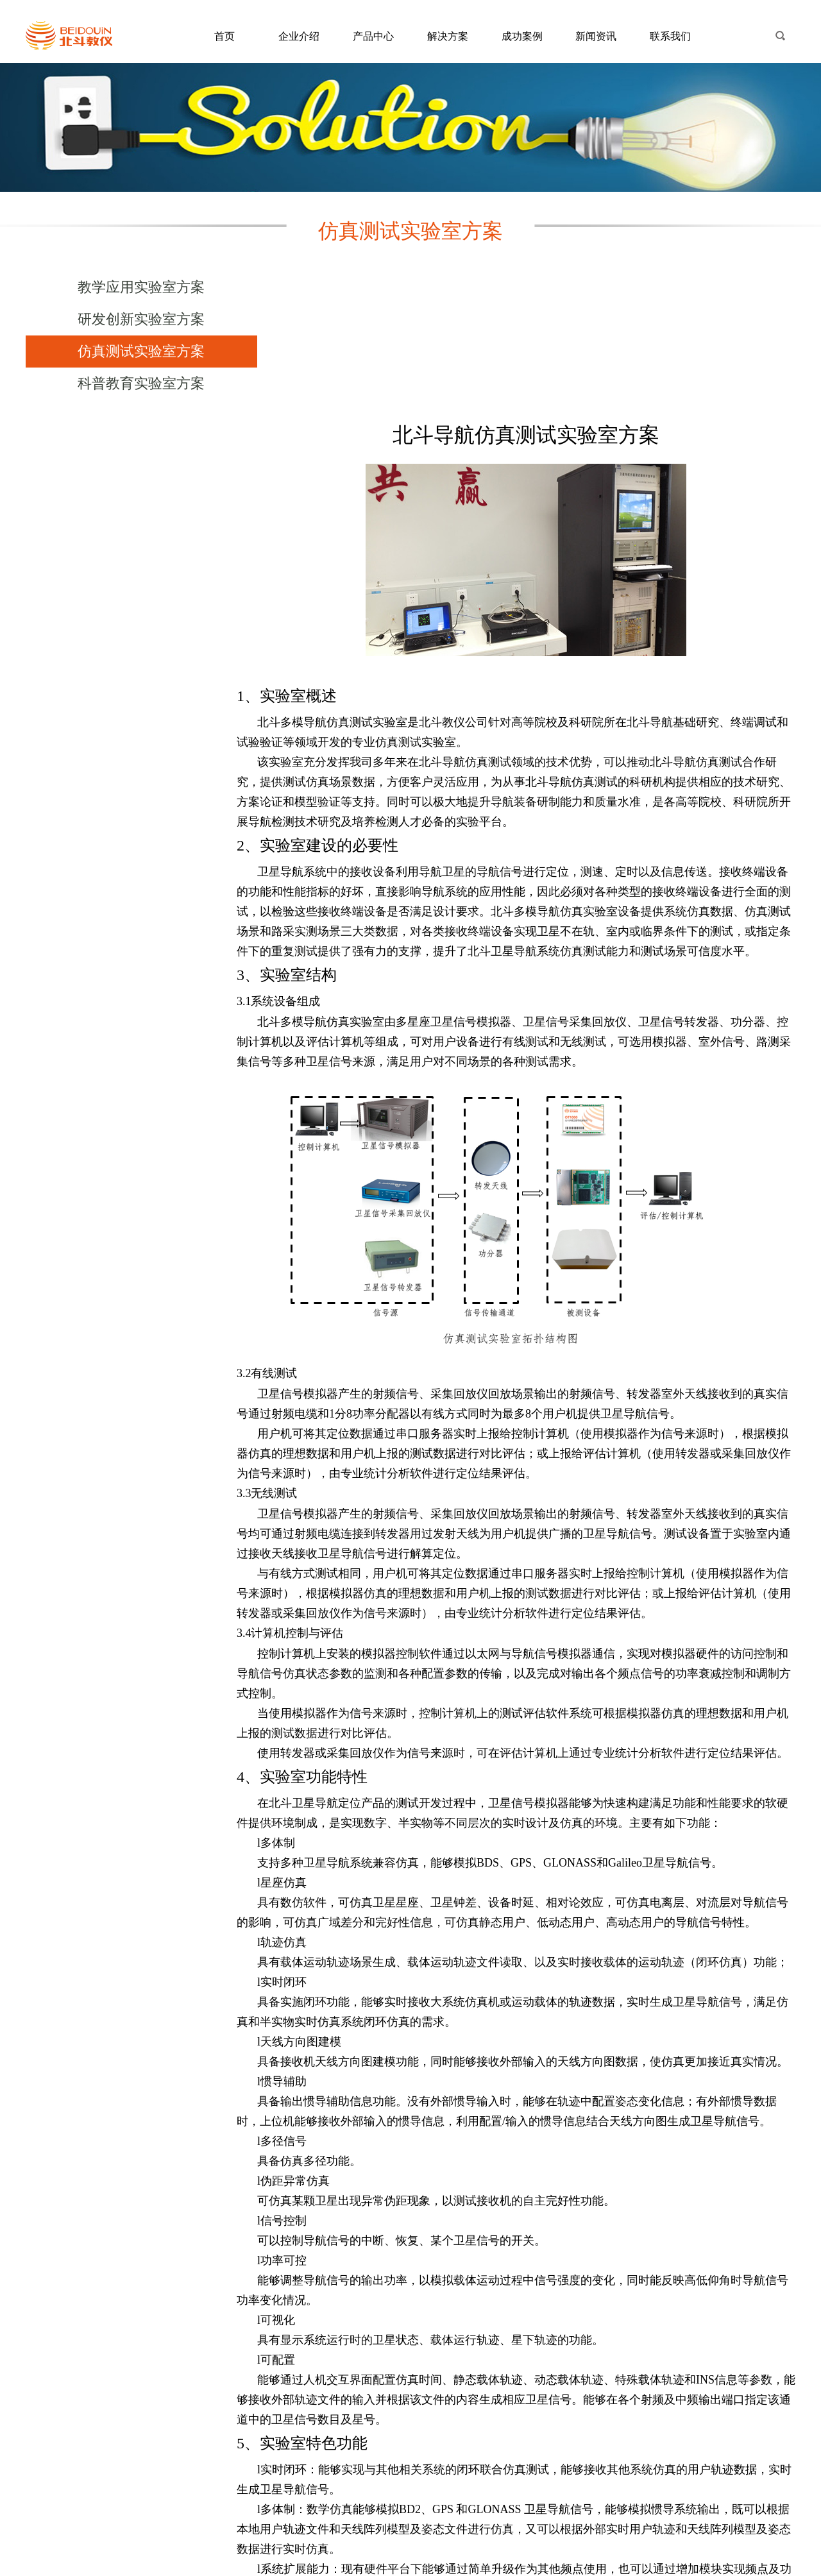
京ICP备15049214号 (411, 2568)
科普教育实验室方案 (133, 383)
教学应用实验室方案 (133, 287)
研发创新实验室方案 (133, 319)
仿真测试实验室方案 (133, 351)
